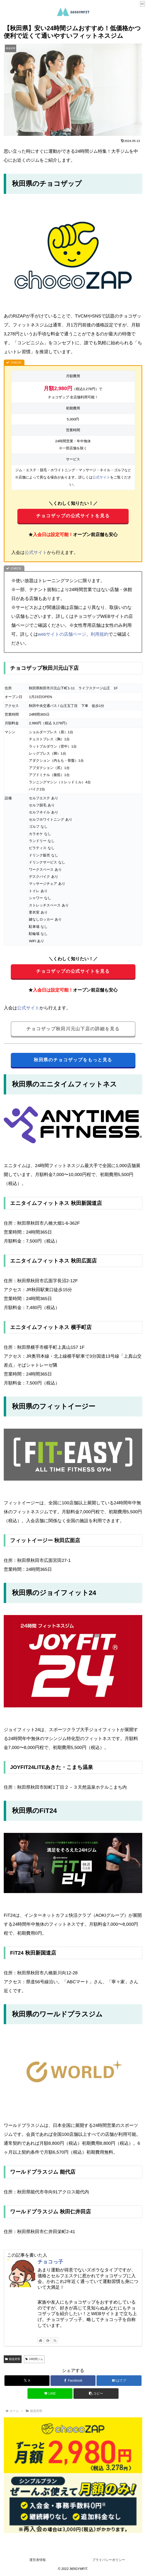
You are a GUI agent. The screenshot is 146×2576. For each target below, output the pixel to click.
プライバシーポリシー (108, 2560)
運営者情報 (37, 2560)
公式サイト (101, 477)
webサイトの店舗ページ (62, 634)
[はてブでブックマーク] (119, 2380)
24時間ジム (34, 2359)
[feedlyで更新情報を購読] (48, 2340)
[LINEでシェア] (50, 2393)
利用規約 (99, 634)
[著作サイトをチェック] (41, 2340)
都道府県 (12, 2359)
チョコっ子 (50, 2261)
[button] (96, 2393)
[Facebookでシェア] (73, 2380)
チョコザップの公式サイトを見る (73, 515)
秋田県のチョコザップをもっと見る (73, 1059)
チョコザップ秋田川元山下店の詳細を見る (72, 1028)
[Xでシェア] (27, 2380)
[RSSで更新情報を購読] (55, 2340)
